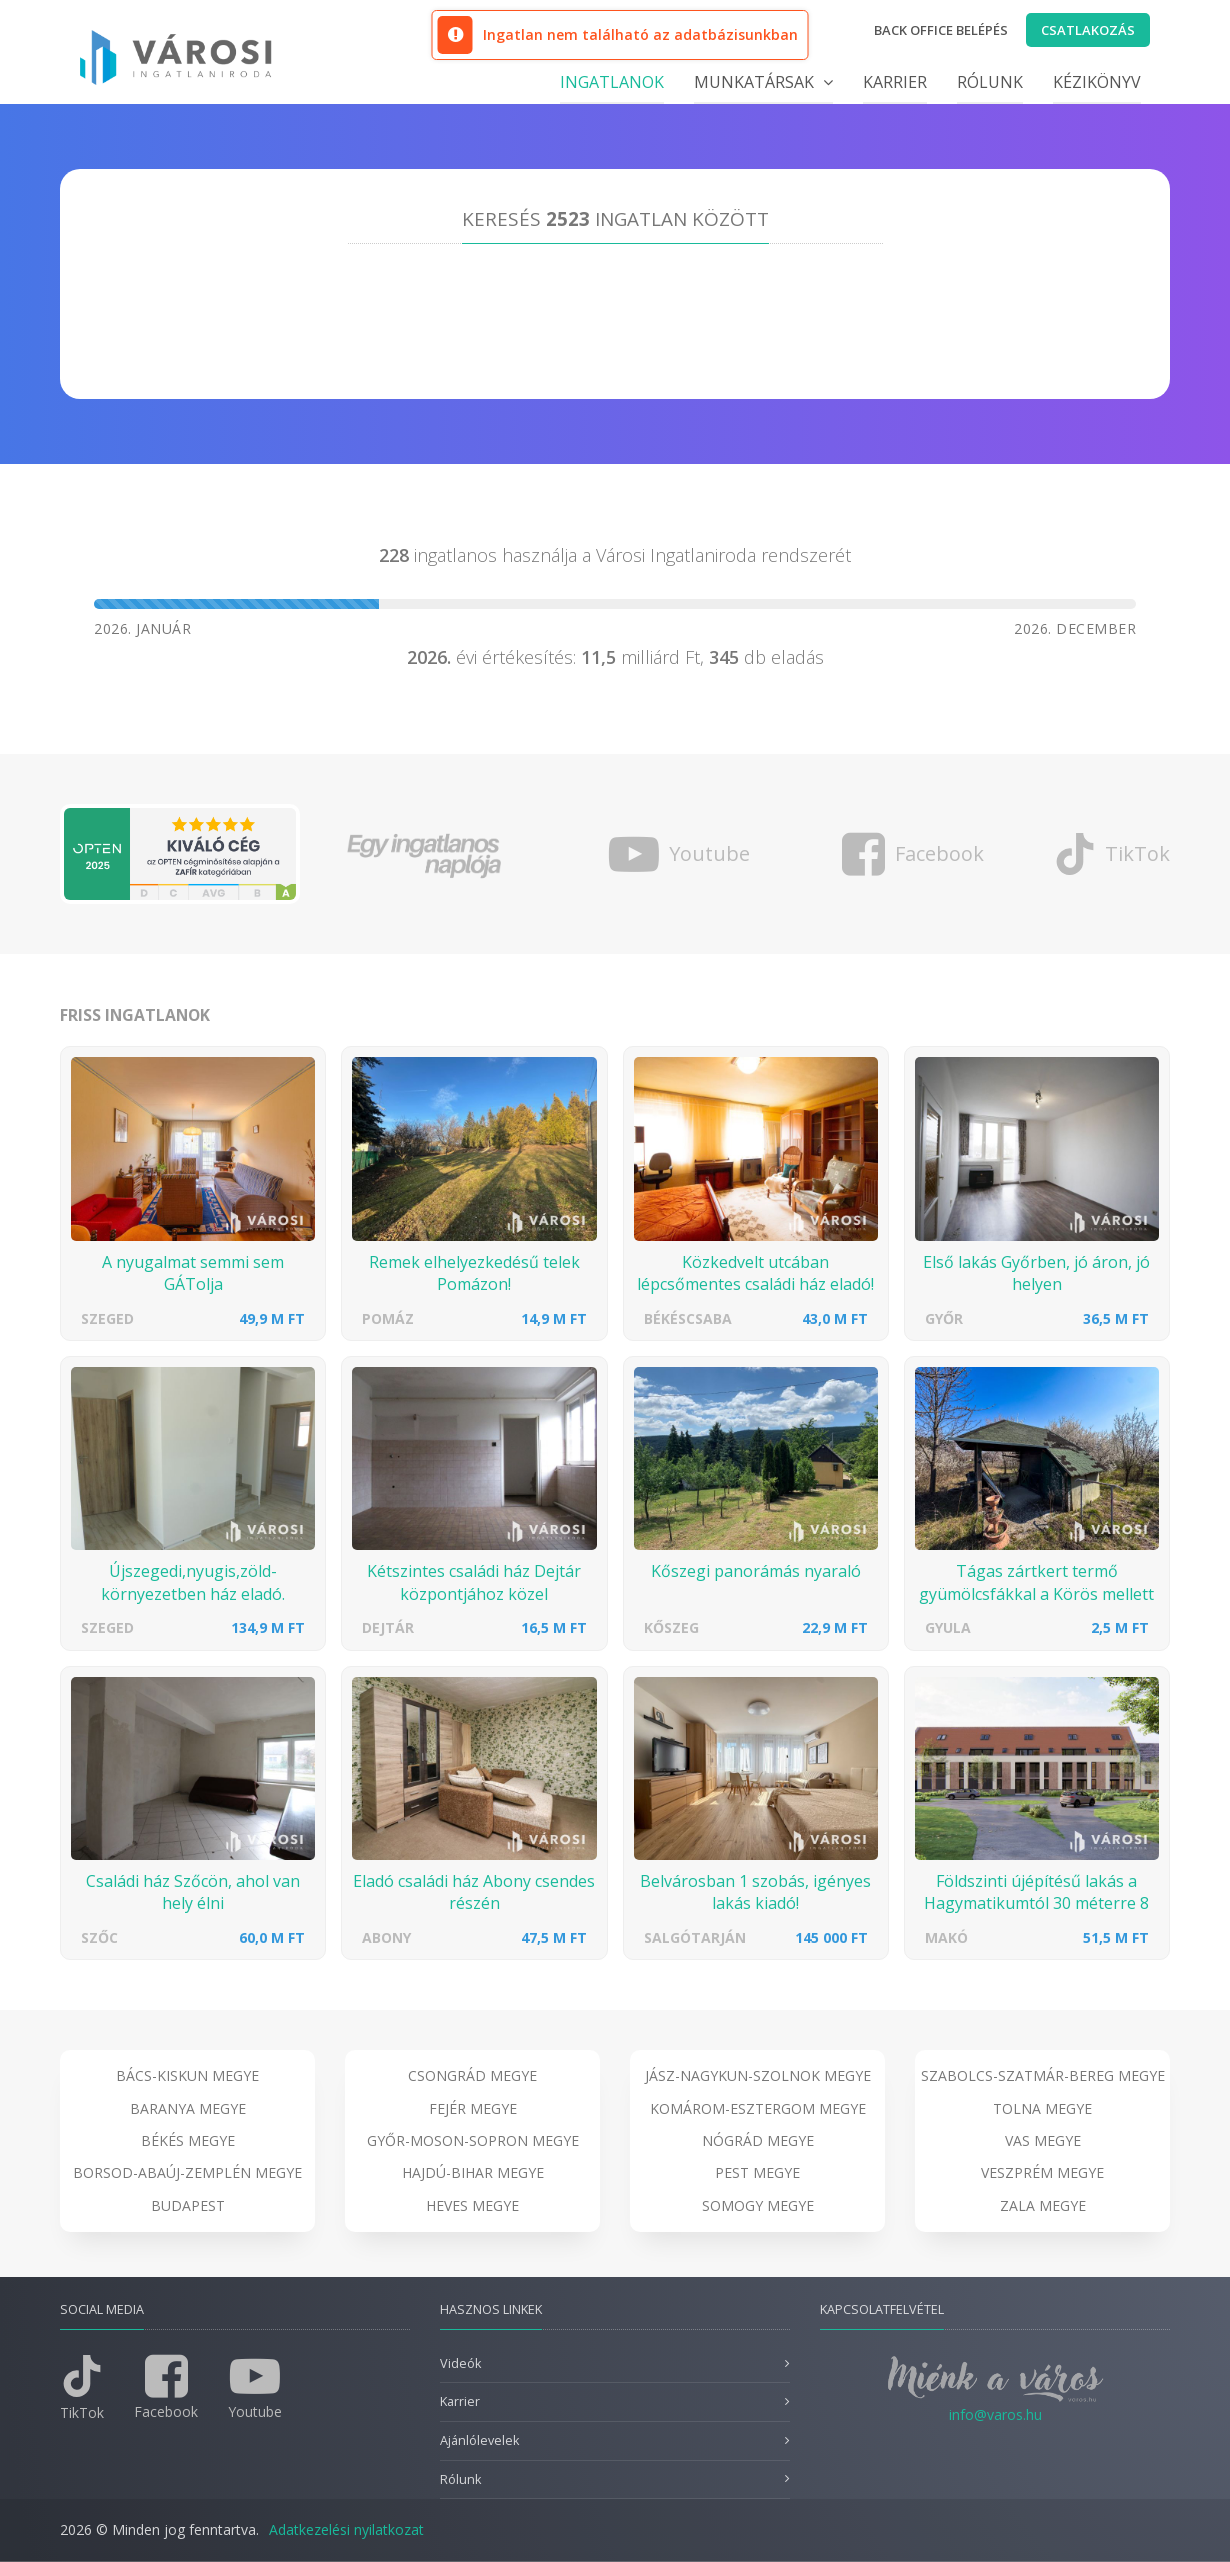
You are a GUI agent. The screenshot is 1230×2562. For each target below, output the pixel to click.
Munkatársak (763, 82)
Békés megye (188, 2140)
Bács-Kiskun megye (187, 2075)
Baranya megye (188, 2108)
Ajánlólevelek (479, 2440)
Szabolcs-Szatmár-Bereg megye (1043, 2075)
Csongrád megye (472, 2075)
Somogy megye (758, 2205)
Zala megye (1043, 2205)
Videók (460, 2363)
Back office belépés (941, 30)
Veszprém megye (1042, 2172)
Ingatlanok (612, 82)
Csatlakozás (1088, 30)
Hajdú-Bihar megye (473, 2172)
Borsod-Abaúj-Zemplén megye (187, 2172)
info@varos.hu (995, 2414)
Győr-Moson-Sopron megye (473, 2140)
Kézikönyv (1097, 82)
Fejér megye (473, 2108)
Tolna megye (1042, 2108)
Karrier (895, 82)
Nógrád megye (758, 2140)
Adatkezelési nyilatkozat (346, 2529)
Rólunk (990, 82)
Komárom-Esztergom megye (758, 2108)
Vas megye (1043, 2140)
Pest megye (757, 2172)
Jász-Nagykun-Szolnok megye (758, 2075)
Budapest (188, 2205)
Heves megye (472, 2205)
